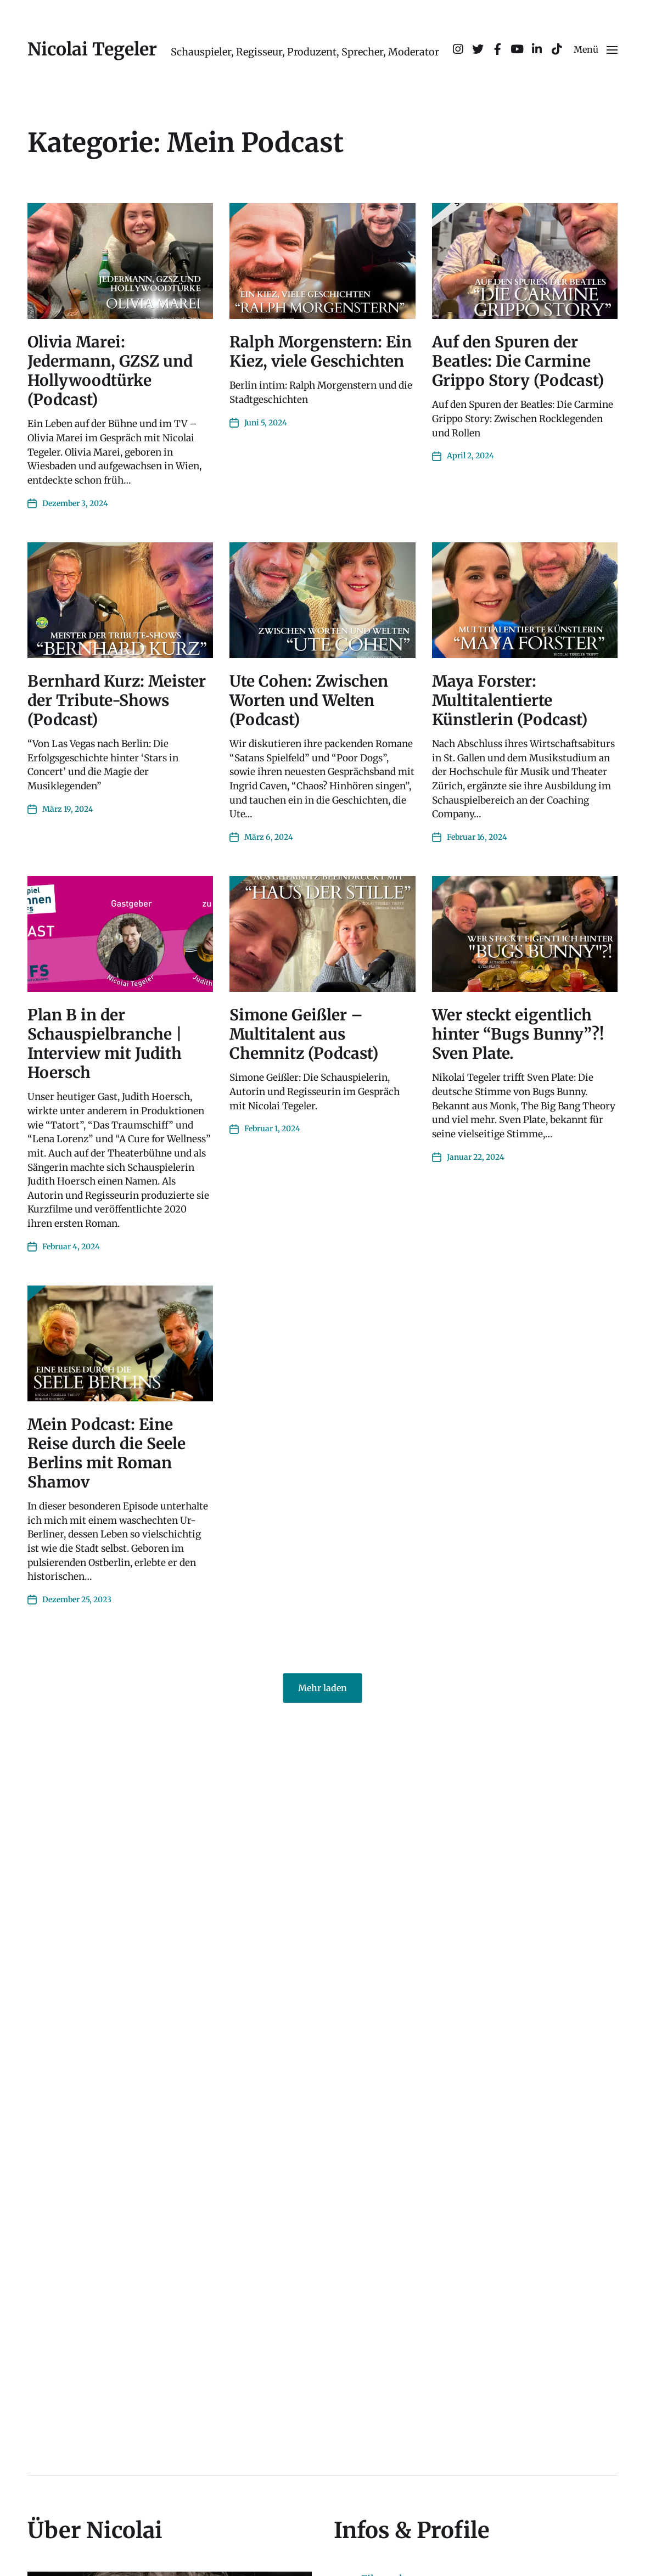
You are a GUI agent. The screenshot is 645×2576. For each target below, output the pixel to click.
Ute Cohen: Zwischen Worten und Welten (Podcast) (308, 700)
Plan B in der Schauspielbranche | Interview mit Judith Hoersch (104, 1043)
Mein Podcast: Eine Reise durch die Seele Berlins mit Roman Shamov (106, 1453)
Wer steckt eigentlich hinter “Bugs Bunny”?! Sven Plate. (518, 1034)
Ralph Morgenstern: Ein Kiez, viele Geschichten (320, 351)
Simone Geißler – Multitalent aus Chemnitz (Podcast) (303, 1034)
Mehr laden (322, 1687)
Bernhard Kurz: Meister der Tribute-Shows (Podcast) (116, 700)
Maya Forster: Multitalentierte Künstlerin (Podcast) (509, 700)
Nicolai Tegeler (92, 49)
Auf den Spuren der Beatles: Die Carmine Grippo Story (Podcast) (518, 361)
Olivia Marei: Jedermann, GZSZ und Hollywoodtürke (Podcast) (110, 370)
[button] (595, 49)
